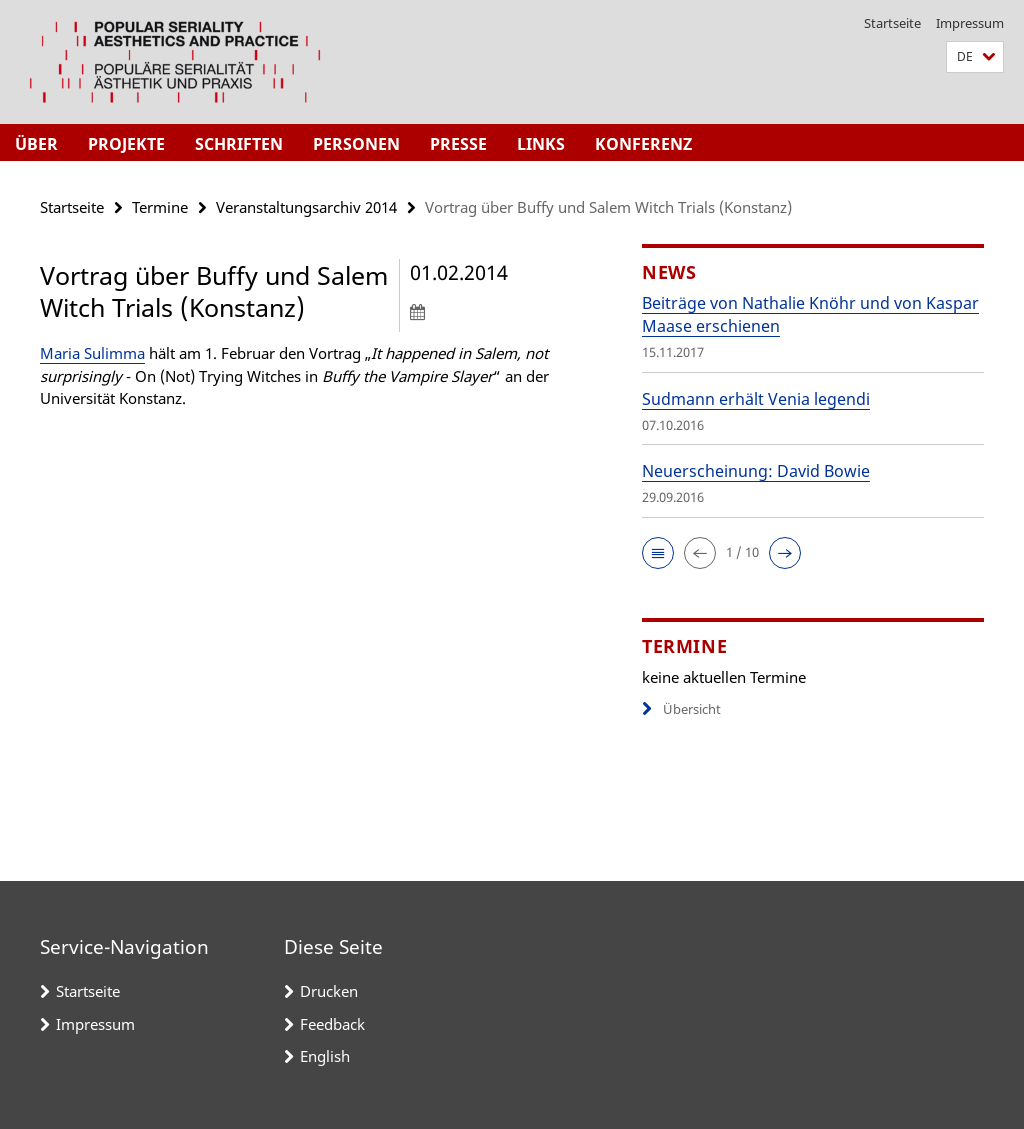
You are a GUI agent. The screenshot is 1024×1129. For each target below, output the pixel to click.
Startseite (892, 23)
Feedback (332, 1024)
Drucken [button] (329, 991)
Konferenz (643, 144)
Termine (160, 207)
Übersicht (681, 709)
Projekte (126, 144)
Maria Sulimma (92, 353)
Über (36, 144)
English (325, 1056)
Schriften (239, 144)
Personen (356, 144)
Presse (458, 144)
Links (541, 144)
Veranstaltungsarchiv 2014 (306, 207)
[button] (975, 57)
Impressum (970, 23)
